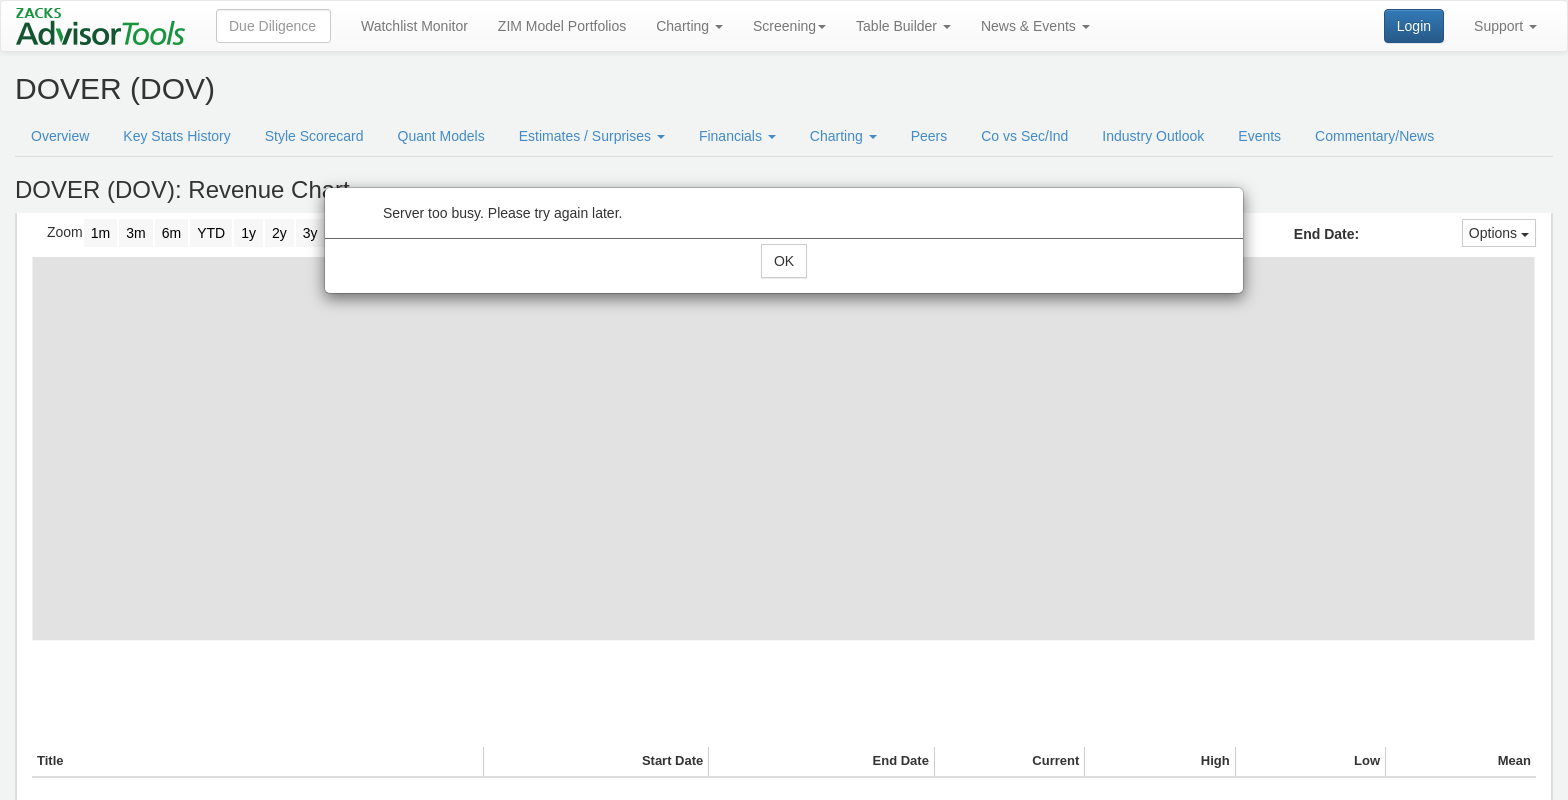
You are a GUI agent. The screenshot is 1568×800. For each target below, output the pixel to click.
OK (784, 261)
